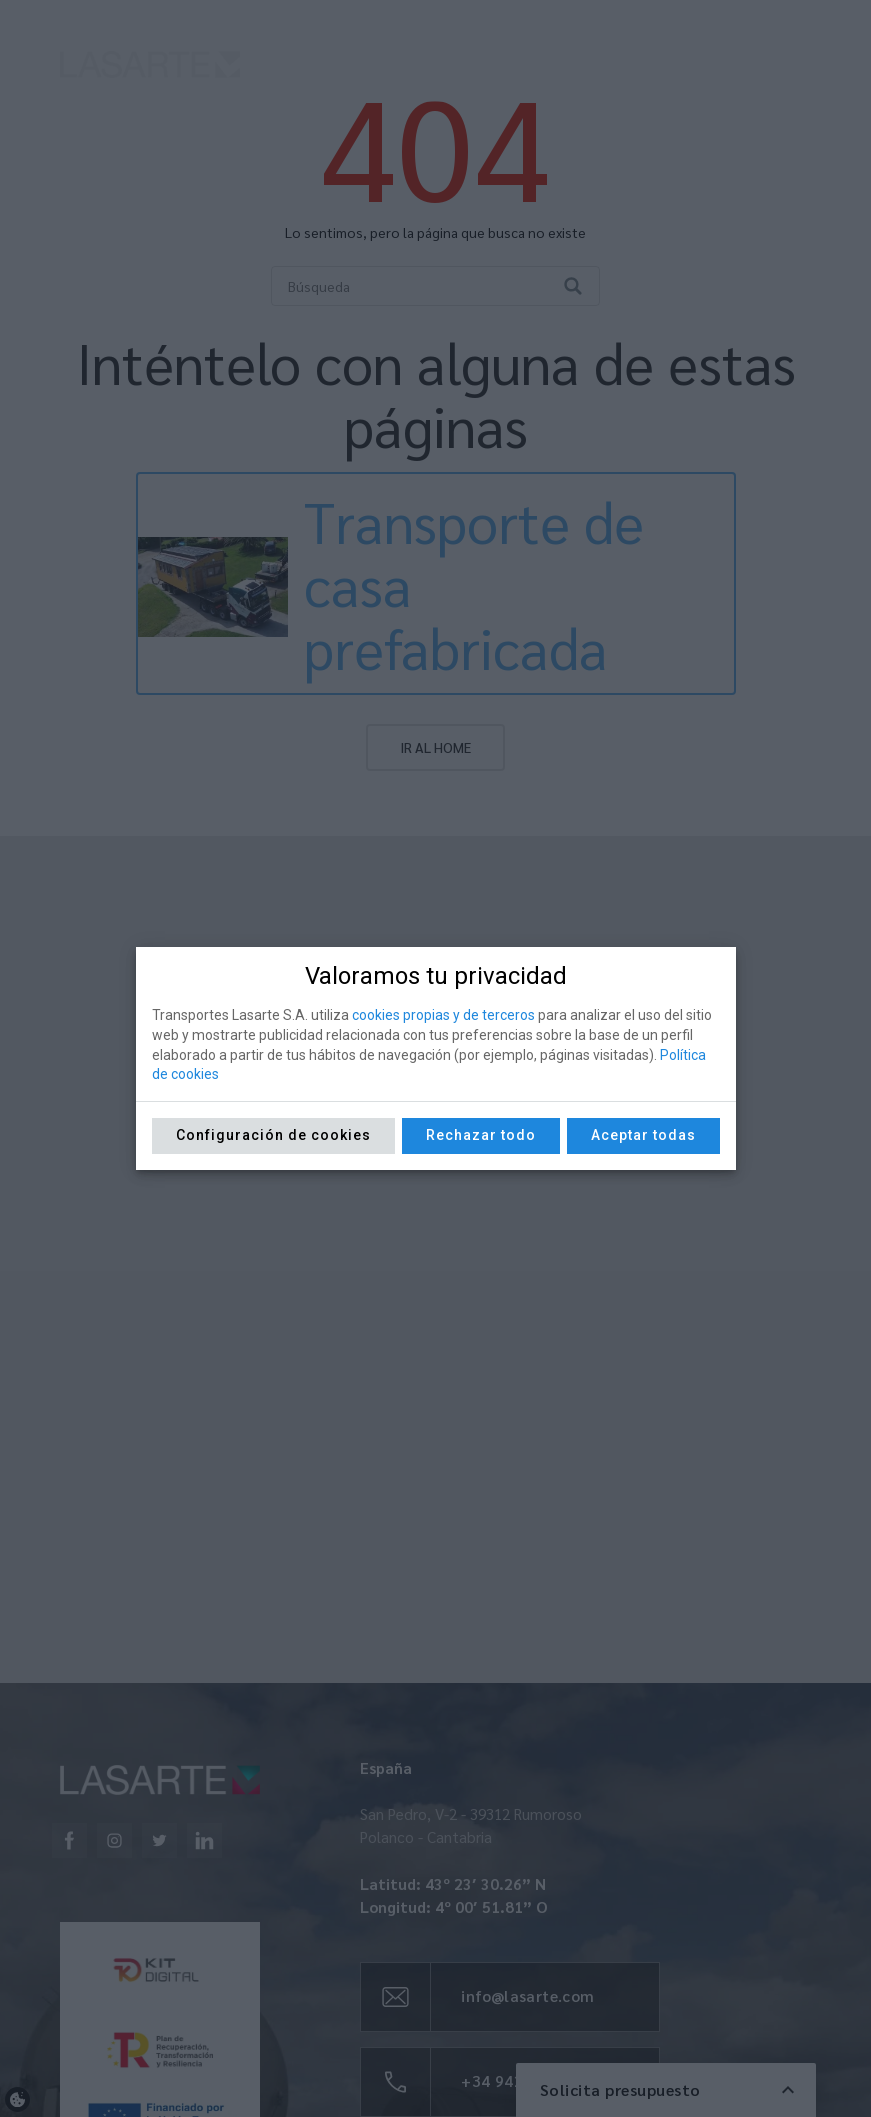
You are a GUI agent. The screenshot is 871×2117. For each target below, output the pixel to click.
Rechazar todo (481, 1135)
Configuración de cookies (273, 1135)
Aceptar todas (643, 1135)
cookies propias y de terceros (443, 1015)
